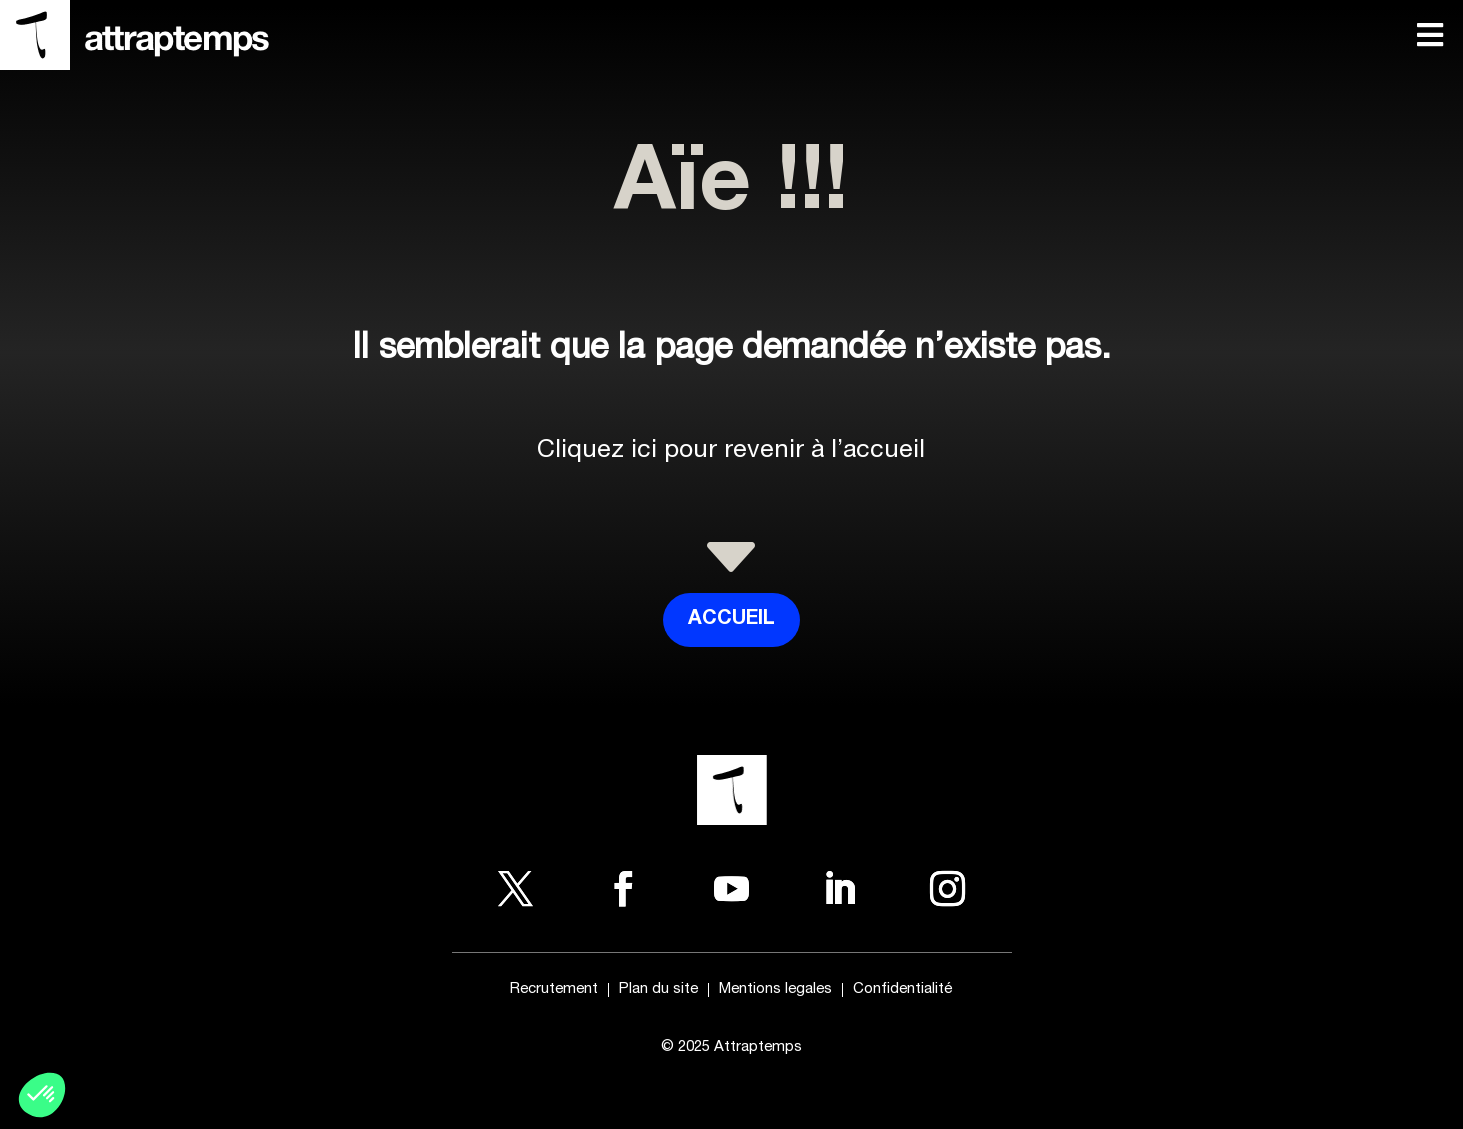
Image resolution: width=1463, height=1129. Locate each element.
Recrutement (554, 990)
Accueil (731, 620)
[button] (42, 1095)
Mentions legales (775, 990)
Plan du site (658, 990)
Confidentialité (902, 990)
